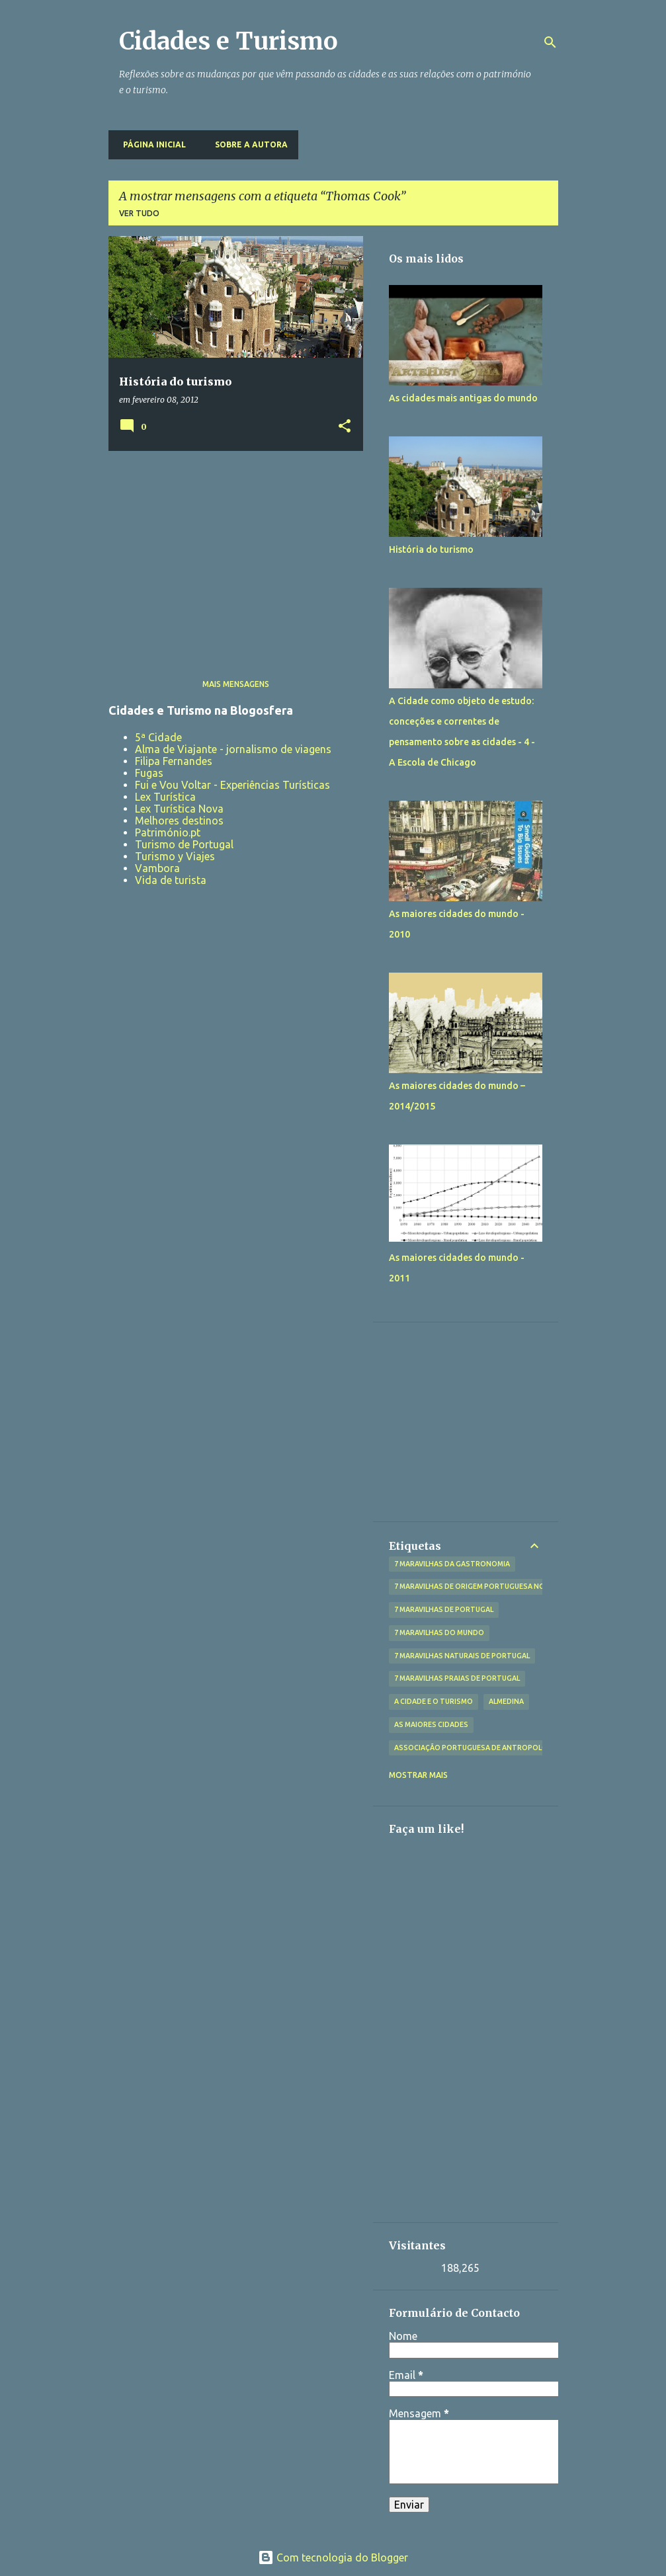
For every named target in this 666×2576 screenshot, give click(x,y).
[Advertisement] (230, 553)
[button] (345, 427)
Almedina (506, 1701)
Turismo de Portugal (184, 844)
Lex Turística (165, 797)
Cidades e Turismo (228, 41)
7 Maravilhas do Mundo (439, 1632)
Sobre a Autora (247, 144)
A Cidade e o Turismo (433, 1701)
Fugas (149, 773)
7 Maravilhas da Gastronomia (452, 1564)
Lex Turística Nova (179, 809)
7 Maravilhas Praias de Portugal (457, 1678)
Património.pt (167, 832)
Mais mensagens (235, 684)
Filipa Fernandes (173, 761)
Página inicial (150, 144)
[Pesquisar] (550, 42)
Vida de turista (170, 880)
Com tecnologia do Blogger (333, 2557)
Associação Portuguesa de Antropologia (477, 1747)
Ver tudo (139, 213)
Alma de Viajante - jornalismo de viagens (233, 749)
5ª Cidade (158, 737)
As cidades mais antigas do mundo (463, 398)
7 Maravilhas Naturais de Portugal (462, 1656)
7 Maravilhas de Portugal (443, 1609)
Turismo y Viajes (175, 856)
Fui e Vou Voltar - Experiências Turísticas (232, 785)
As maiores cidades (431, 1724)
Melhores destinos (179, 820)
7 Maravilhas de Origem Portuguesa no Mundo (483, 1586)
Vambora (157, 868)
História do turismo (431, 549)
